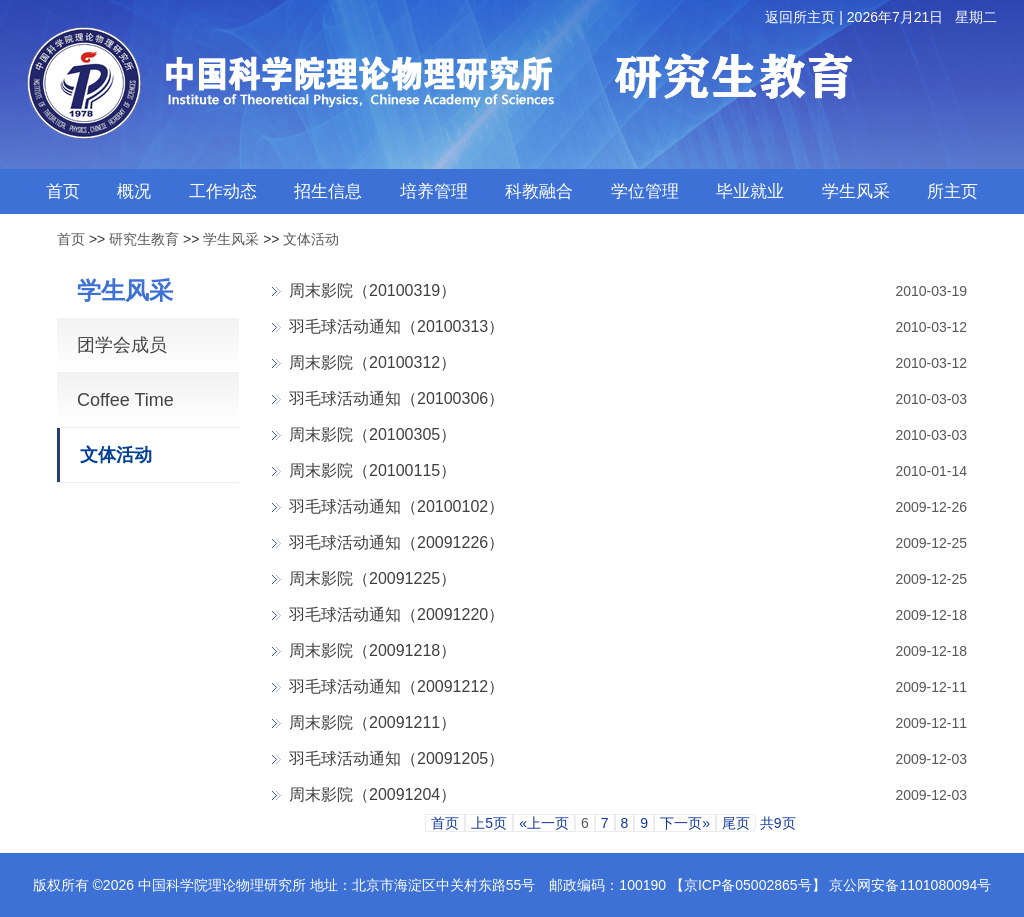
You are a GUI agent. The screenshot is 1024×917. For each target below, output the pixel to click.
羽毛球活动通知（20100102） (396, 506)
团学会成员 (122, 345)
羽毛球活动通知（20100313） (396, 326)
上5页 (489, 823)
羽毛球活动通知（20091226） (396, 542)
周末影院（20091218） (372, 650)
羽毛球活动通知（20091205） (396, 758)
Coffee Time (125, 400)
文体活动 (311, 239)
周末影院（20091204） (372, 794)
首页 (71, 239)
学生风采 (231, 239)
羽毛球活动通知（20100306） (396, 398)
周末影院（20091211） (372, 722)
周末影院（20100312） (372, 362)
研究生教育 (144, 239)
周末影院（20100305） (372, 434)
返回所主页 (800, 17)
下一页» (685, 823)
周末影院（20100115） (372, 470)
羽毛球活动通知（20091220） (396, 614)
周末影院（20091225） (372, 578)
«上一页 (544, 823)
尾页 (736, 823)
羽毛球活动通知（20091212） (396, 686)
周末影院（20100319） (372, 290)
